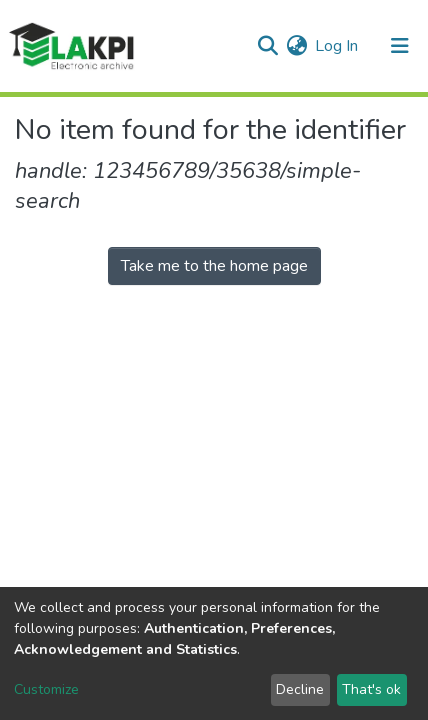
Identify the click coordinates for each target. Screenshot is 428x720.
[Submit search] (267, 46)
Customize (46, 689)
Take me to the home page (214, 266)
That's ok (371, 689)
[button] (296, 46)
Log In (337, 46)
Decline (300, 689)
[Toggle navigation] (400, 46)
